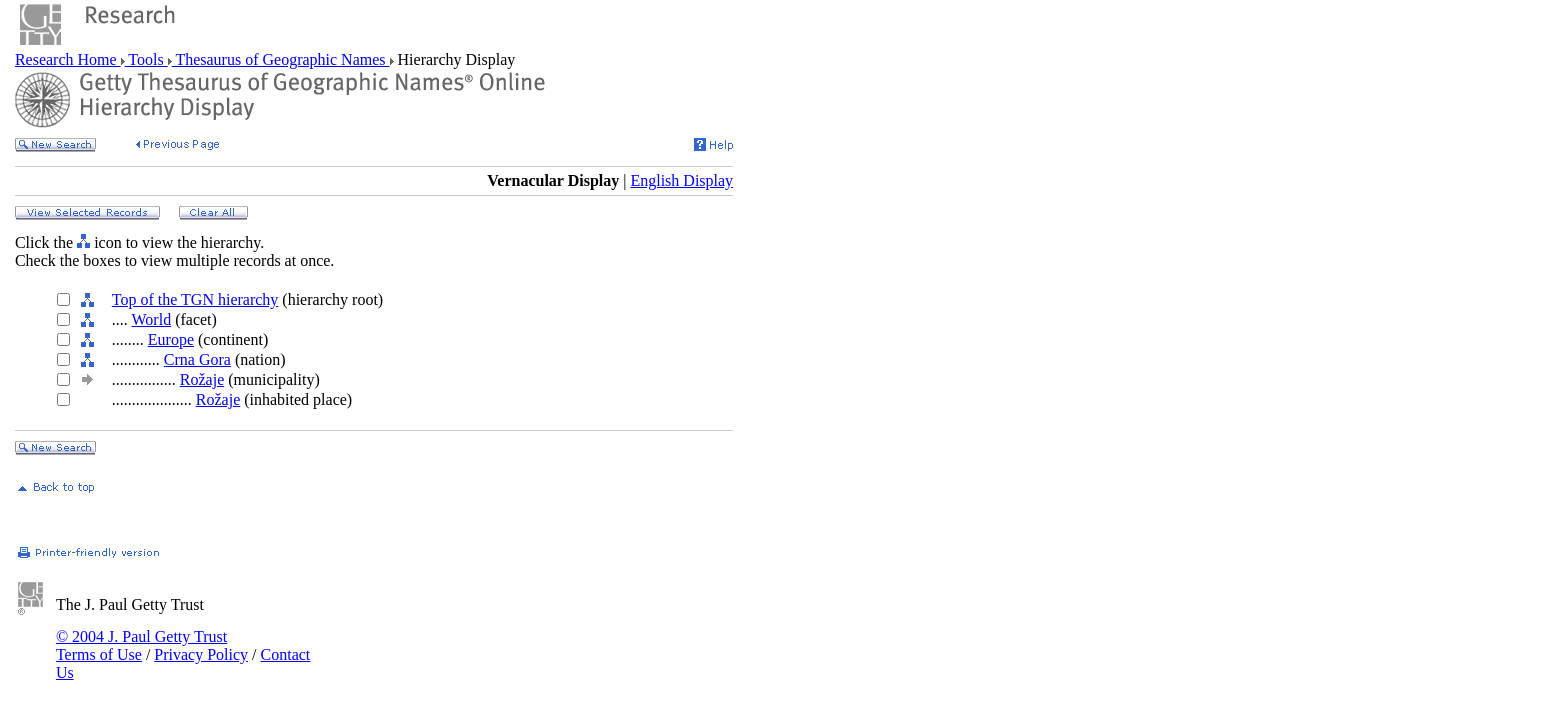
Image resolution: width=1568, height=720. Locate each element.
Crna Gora (197, 359)
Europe (171, 339)
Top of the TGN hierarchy (195, 299)
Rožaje (202, 379)
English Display (681, 180)
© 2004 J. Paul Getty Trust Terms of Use (141, 645)
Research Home (68, 59)
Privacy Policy (201, 654)
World (152, 319)
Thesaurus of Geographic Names (281, 59)
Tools (146, 59)
